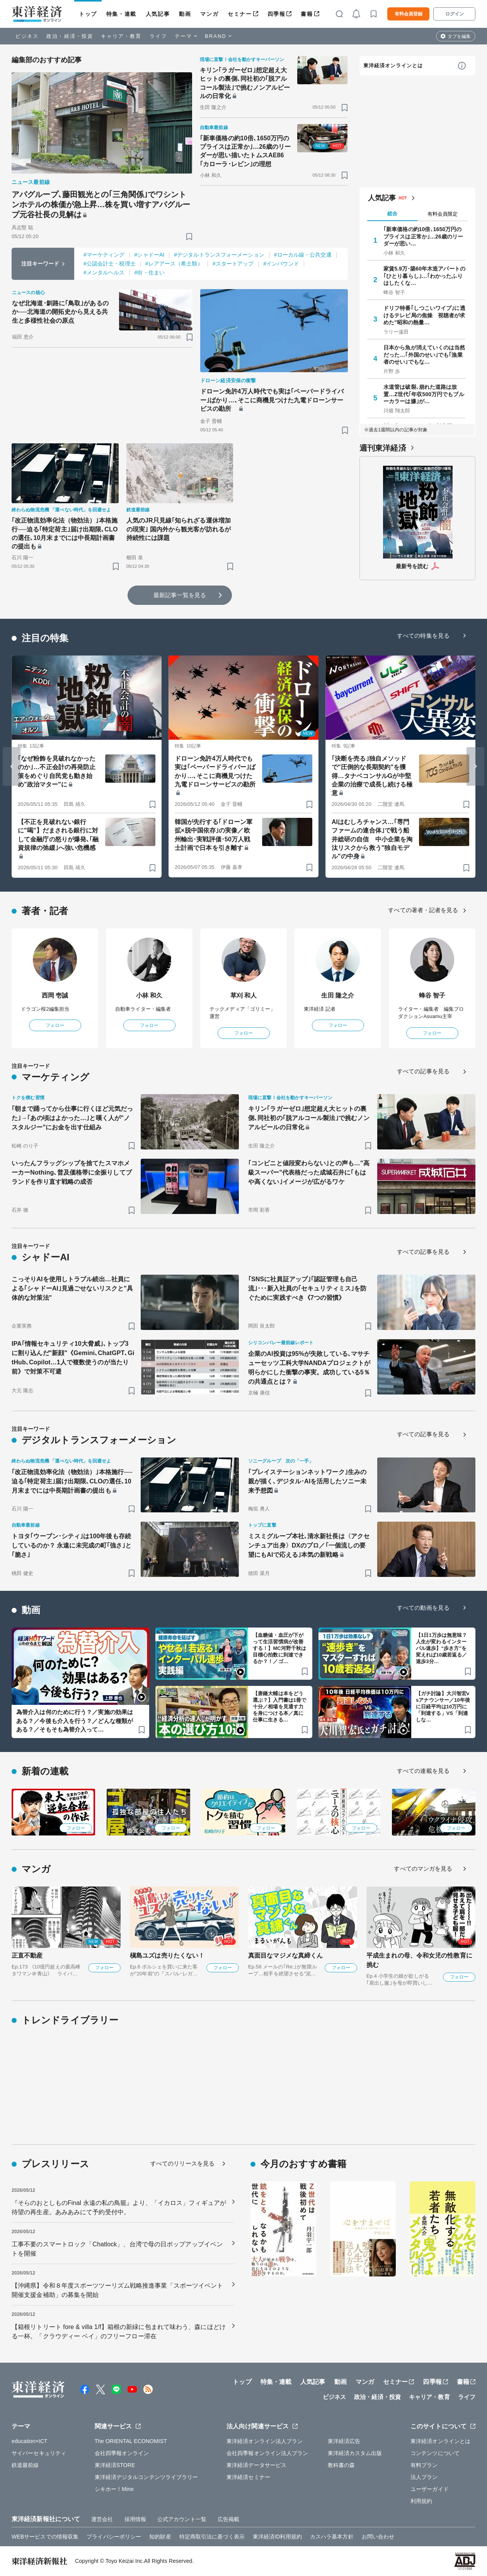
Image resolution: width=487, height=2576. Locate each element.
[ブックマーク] (189, 236)
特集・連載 (121, 14)
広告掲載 (228, 2519)
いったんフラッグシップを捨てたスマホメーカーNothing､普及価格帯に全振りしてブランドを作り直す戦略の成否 (72, 1172)
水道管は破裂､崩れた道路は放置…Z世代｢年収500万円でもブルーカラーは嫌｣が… (423, 394)
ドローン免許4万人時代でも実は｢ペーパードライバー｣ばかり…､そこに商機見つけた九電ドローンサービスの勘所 (272, 400)
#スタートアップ (233, 263)
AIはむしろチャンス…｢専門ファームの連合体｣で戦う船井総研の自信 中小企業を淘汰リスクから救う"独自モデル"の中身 (372, 839)
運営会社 (102, 2519)
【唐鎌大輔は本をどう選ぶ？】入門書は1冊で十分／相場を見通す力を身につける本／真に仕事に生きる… (279, 1707)
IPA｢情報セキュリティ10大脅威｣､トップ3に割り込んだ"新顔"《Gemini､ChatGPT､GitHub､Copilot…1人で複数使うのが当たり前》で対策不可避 (73, 1357)
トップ (88, 14)
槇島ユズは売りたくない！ (167, 1955)
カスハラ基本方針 (332, 2536)
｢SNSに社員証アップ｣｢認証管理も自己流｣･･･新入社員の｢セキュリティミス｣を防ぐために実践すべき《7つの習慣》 (307, 1288)
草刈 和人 (243, 995)
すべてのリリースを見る (182, 2163)
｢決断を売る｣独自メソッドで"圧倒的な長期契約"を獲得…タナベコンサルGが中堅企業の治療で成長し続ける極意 (372, 776)
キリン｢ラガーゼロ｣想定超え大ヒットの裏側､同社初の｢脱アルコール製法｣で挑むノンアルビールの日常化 (245, 83)
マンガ (209, 14)
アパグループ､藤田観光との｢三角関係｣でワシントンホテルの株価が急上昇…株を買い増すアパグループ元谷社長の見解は (101, 204)
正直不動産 (27, 1955)
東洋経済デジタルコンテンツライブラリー (146, 2477)
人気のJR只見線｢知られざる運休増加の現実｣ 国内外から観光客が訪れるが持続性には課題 (178, 529)
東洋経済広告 (344, 2441)
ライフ (158, 36)
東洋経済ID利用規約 (277, 2536)
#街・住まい (150, 272)
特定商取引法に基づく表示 (212, 2536)
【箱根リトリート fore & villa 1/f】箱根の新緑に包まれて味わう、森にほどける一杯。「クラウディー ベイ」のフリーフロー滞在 (119, 2331)
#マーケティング (104, 255)
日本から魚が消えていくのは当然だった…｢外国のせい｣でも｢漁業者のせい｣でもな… (424, 354)
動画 (185, 14)
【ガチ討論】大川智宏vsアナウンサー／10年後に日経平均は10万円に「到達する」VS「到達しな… (443, 1707)
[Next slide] (475, 766)
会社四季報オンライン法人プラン (267, 2453)
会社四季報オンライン (122, 2453)
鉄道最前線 (25, 2465)
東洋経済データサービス (256, 2465)
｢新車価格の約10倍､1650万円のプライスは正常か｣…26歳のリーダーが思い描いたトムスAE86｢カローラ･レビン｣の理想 (245, 151)
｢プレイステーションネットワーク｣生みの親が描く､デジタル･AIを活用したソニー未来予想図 (307, 1481)
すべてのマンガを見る (423, 1868)
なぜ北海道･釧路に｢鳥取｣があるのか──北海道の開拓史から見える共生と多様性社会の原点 (60, 312)
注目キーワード (40, 263)
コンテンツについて (435, 2453)
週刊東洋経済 (382, 448)
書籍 (307, 14)
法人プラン (424, 2477)
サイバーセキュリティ (39, 2453)
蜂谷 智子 (432, 995)
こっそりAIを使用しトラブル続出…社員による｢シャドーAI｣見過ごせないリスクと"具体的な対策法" (72, 1288)
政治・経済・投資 (69, 36)
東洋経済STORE (115, 2465)
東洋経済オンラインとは (393, 65)
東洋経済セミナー (248, 2477)
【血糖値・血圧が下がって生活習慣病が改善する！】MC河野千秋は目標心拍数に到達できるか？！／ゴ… (279, 1648)
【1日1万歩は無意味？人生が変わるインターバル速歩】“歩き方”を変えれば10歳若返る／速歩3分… (441, 1648)
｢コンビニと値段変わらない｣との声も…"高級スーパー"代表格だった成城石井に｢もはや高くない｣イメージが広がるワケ (309, 1172)
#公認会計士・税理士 (109, 263)
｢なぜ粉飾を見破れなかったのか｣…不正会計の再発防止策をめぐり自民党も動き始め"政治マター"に (56, 771)
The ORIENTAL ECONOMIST (131, 2441)
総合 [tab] (392, 213)
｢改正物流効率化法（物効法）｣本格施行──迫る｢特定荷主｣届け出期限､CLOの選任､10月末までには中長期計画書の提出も (64, 533)
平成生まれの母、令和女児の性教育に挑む (419, 1960)
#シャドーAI (150, 255)
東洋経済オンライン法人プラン (264, 2441)
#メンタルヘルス (104, 272)
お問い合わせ (378, 2536)
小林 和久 (149, 995)
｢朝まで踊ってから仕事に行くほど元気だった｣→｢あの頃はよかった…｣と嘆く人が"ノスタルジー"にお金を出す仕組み (72, 1118)
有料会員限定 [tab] (442, 214)
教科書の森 (341, 2465)
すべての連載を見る (423, 1770)
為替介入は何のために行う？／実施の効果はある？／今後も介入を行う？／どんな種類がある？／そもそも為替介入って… (74, 1721)
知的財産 (160, 2536)
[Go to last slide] (11, 766)
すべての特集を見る (423, 635)
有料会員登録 (408, 14)
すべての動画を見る (423, 1607)
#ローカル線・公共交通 (303, 255)
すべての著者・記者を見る (423, 910)
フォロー (55, 1025)
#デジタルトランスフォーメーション (219, 255)
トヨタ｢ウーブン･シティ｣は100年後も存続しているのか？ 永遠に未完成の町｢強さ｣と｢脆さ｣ (72, 1545)
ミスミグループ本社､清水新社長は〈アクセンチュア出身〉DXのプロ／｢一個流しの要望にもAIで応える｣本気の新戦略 (309, 1545)
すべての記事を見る (423, 1071)
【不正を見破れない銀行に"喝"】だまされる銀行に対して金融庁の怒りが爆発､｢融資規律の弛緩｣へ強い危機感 (58, 835)
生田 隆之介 (337, 995)
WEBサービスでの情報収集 (45, 2536)
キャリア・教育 (121, 36)
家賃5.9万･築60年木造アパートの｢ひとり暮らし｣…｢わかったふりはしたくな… (424, 276)
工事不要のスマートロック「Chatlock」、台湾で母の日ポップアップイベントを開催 (117, 2249)
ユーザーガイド (429, 2489)
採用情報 (135, 2519)
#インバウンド (281, 263)
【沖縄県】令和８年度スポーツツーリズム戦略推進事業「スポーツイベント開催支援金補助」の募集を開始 (117, 2290)
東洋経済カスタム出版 (355, 2453)
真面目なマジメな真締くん (285, 1955)
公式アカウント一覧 (181, 2519)
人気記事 (158, 14)
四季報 (276, 14)
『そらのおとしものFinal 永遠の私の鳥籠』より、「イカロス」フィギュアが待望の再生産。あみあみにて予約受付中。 (119, 2207)
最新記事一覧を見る (179, 595)
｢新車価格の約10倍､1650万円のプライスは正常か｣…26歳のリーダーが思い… (423, 236)
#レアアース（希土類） (174, 263)
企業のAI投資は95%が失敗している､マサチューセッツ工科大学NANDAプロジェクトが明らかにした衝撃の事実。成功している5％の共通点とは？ (309, 1367)
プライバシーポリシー (114, 2536)
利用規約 (421, 2501)
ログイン (454, 14)
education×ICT (30, 2441)
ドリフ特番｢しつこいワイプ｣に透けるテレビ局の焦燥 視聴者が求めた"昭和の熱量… (424, 315)
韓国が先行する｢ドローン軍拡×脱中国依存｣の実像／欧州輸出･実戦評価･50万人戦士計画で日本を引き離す (213, 835)
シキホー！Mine (114, 2489)
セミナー (240, 14)
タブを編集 (459, 36)
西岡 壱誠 (55, 995)
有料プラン (424, 2465)
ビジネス (27, 36)
